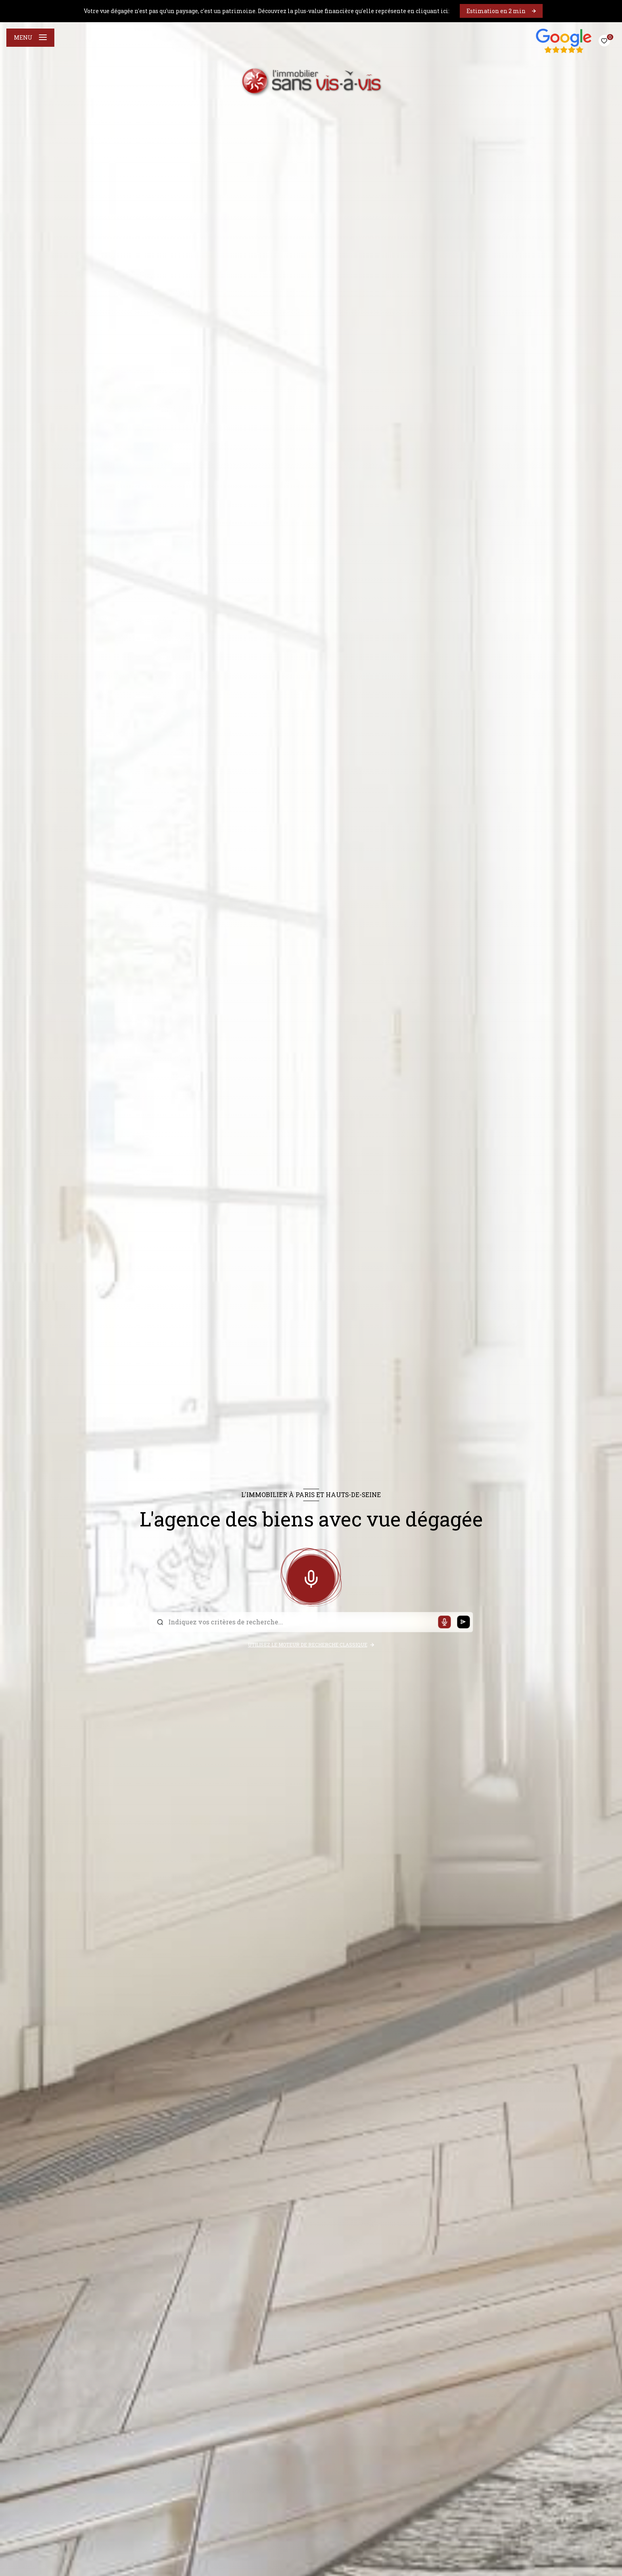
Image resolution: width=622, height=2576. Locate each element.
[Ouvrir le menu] (30, 38)
